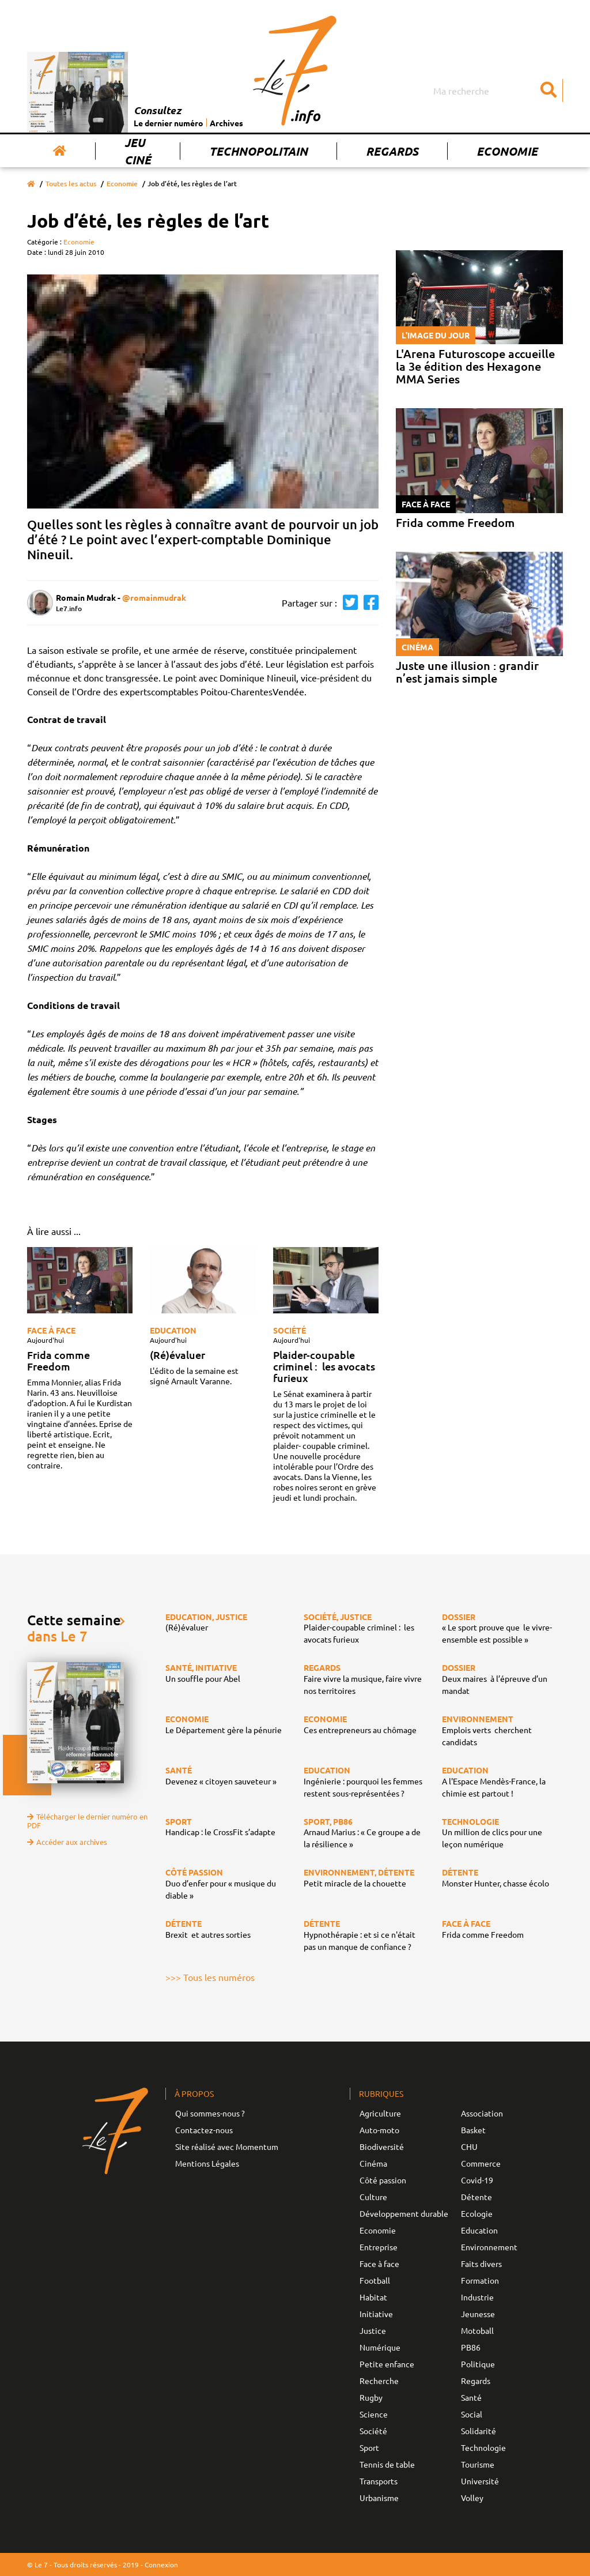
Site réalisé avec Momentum (226, 2146)
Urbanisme (379, 2497)
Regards (392, 151)
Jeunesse (478, 2313)
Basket (473, 2130)
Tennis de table (387, 2464)
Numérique (380, 2347)
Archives (226, 123)
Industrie (477, 2297)
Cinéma (373, 2163)
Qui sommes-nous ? (210, 2113)
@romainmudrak (154, 597)
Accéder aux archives (67, 1841)
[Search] (496, 90)
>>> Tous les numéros (210, 1977)
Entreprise (379, 2247)
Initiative (376, 2313)
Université (480, 2481)
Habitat (373, 2297)
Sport (369, 2447)
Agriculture (380, 2113)
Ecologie (477, 2213)
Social (471, 2414)
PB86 (471, 2347)
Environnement (489, 2247)
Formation (480, 2280)
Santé (471, 2397)
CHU (469, 2146)
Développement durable (404, 2213)
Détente (476, 2196)
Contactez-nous (204, 2130)
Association (482, 2113)
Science (374, 2414)
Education (173, 1330)
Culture (373, 2196)
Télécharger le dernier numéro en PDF (87, 1820)
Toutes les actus (71, 184)
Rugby (371, 2397)
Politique (478, 2364)
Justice (373, 2330)
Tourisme (477, 2464)
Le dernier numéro (168, 123)
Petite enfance (387, 2364)
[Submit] (548, 90)
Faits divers (481, 2263)
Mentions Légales (207, 2163)
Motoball (477, 2330)
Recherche (379, 2380)
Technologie (483, 2447)
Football (375, 2280)
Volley (472, 2497)
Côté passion (383, 2180)
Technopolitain (258, 151)
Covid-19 (477, 2180)
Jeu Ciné (137, 151)
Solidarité (478, 2431)
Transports (379, 2481)
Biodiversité (382, 2146)
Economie (507, 151)
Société (289, 1330)
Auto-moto (379, 2130)
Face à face (51, 1330)
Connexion (161, 2564)
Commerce (481, 2163)
